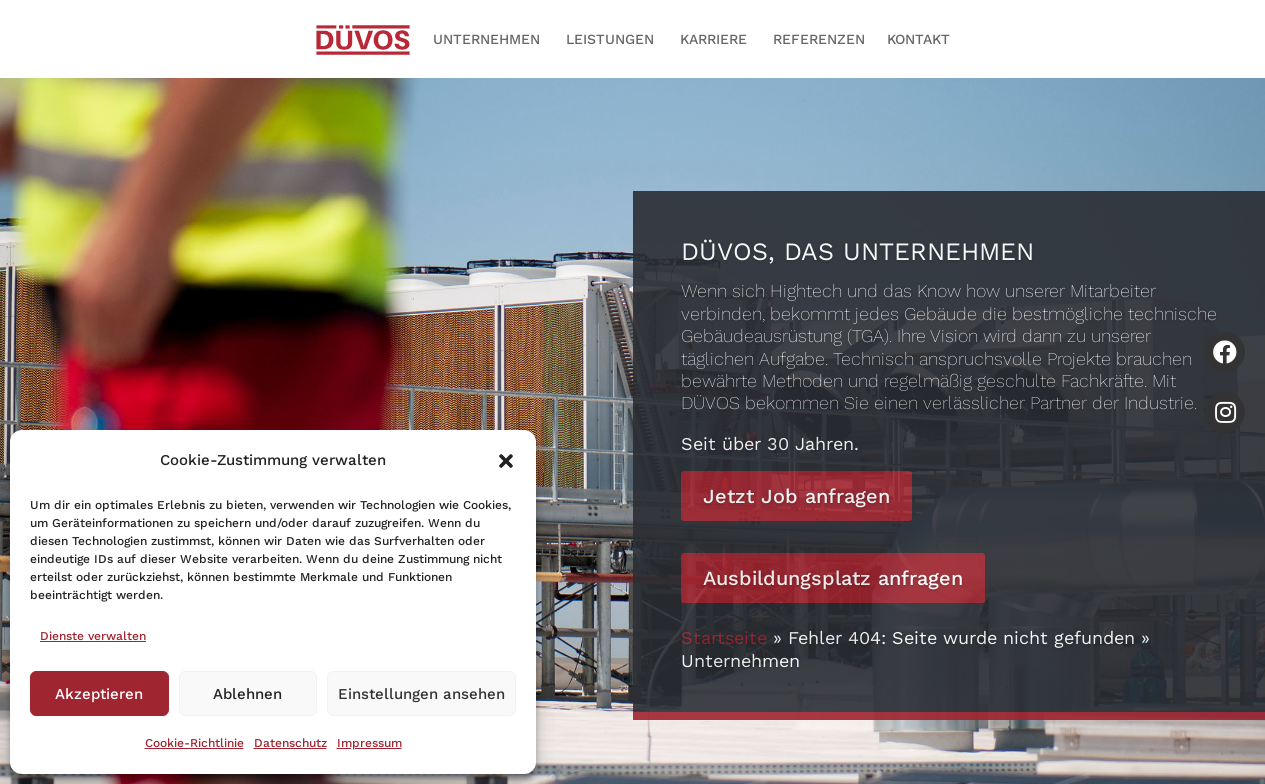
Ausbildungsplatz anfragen (833, 578)
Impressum (369, 743)
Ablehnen (247, 694)
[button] (506, 461)
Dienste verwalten (93, 636)
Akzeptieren (99, 694)
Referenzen (819, 39)
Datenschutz (290, 743)
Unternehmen (486, 39)
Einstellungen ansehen (421, 694)
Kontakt (918, 39)
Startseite (724, 637)
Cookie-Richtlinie (194, 743)
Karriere (713, 39)
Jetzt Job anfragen (796, 496)
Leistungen (610, 39)
